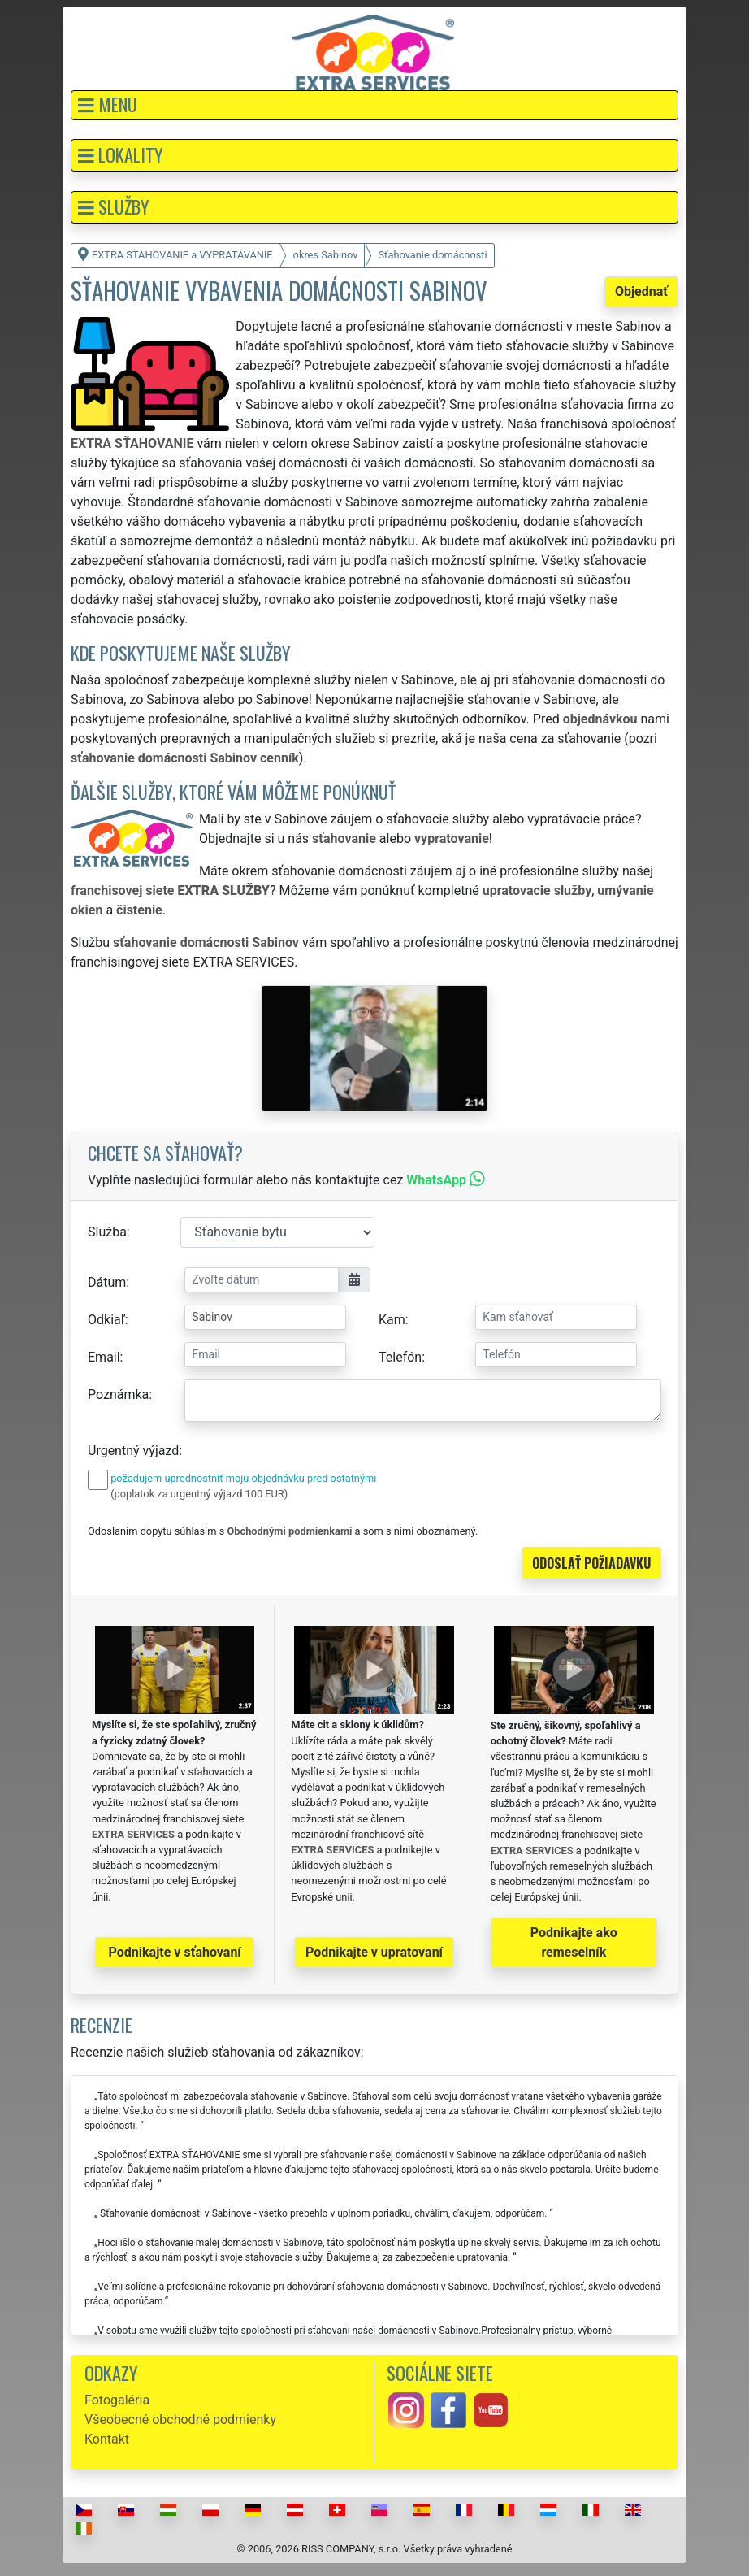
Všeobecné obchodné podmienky (180, 2419)
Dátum (107, 1282)
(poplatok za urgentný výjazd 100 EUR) (199, 1494)
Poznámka (118, 1394)
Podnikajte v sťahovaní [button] (175, 1952)
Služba (107, 1232)
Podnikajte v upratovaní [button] (374, 1952)
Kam (392, 1319)
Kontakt (106, 2439)
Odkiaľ (106, 1319)
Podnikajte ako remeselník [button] (573, 1942)
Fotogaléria (116, 2400)
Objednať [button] (641, 291)
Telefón (400, 1357)
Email (104, 1357)
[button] (374, 105)
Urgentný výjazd (133, 1450)
